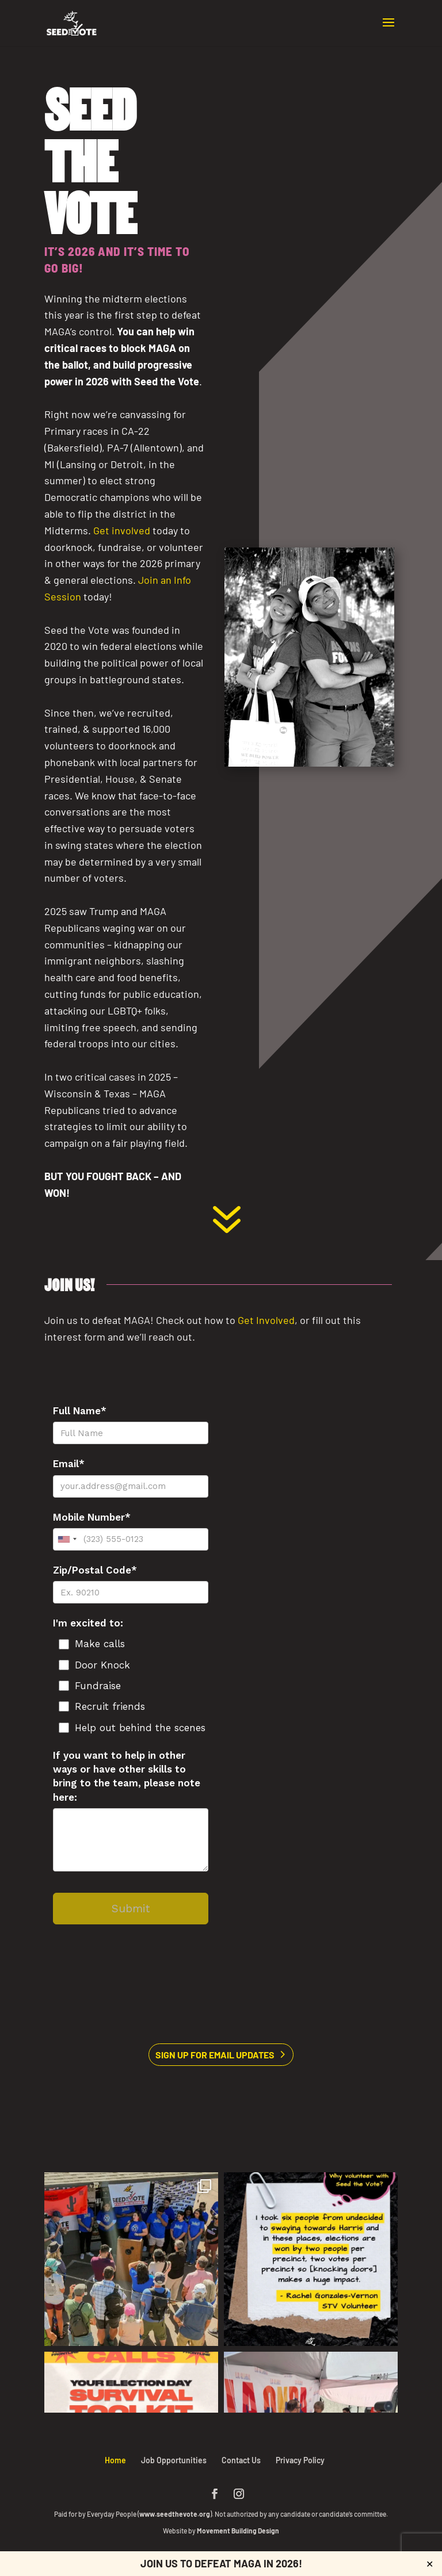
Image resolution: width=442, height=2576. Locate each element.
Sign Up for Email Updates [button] (215, 2054)
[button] (388, 30)
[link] (72, 22)
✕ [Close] (429, 2563)
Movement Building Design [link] (238, 2531)
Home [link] (115, 2460)
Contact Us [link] (241, 2460)
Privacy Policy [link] (300, 2460)
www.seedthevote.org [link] (174, 2514)
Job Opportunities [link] (174, 2460)
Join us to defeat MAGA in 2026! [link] (221, 2563)
